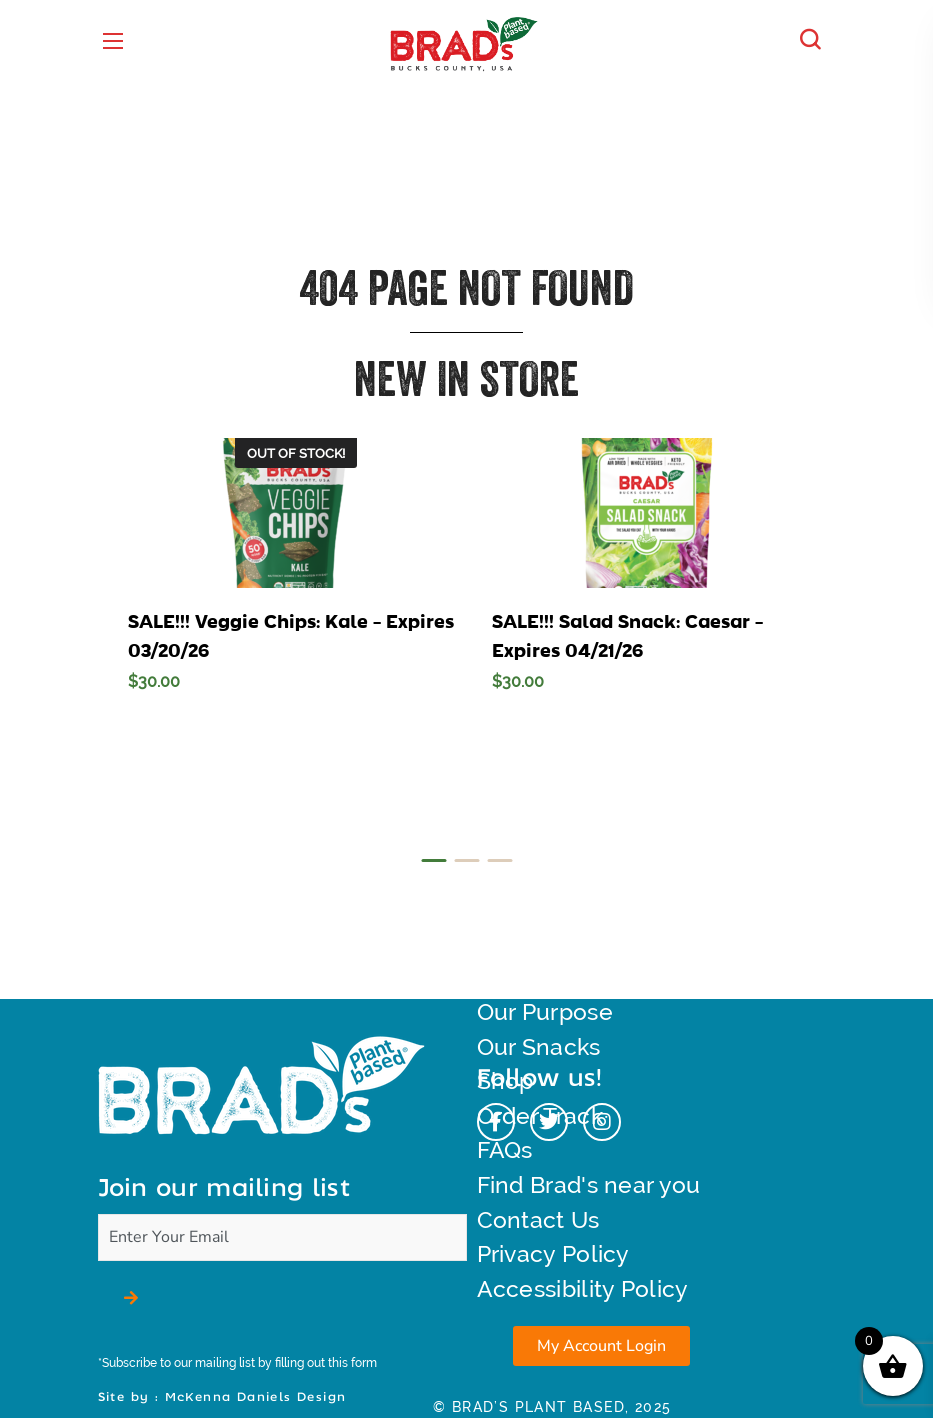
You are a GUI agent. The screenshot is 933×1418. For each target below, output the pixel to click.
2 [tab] (466, 860)
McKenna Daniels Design (256, 1397)
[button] (815, 40)
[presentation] (433, 860)
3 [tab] (499, 860)
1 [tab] (433, 860)
